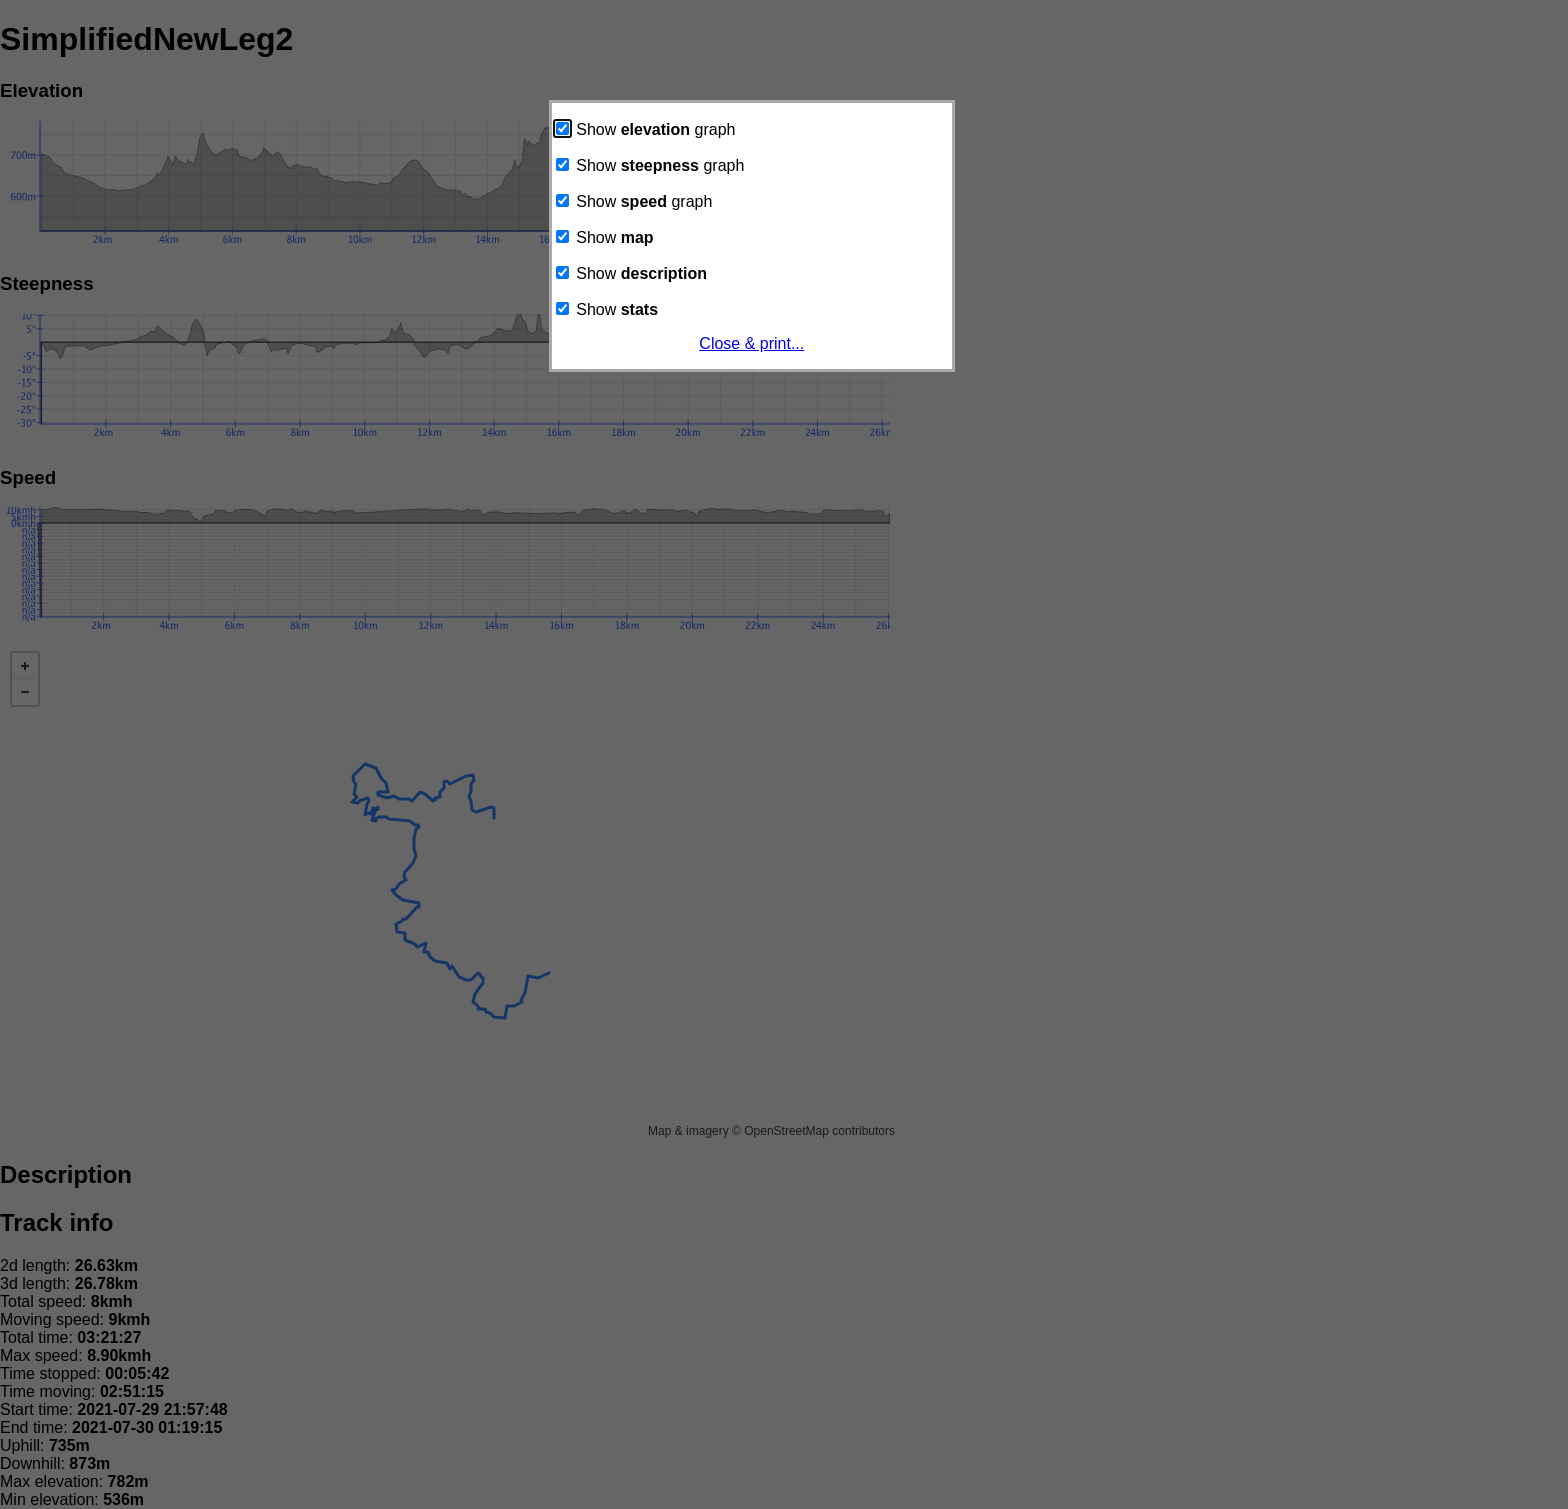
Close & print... (751, 343)
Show (605, 237)
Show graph (646, 129)
